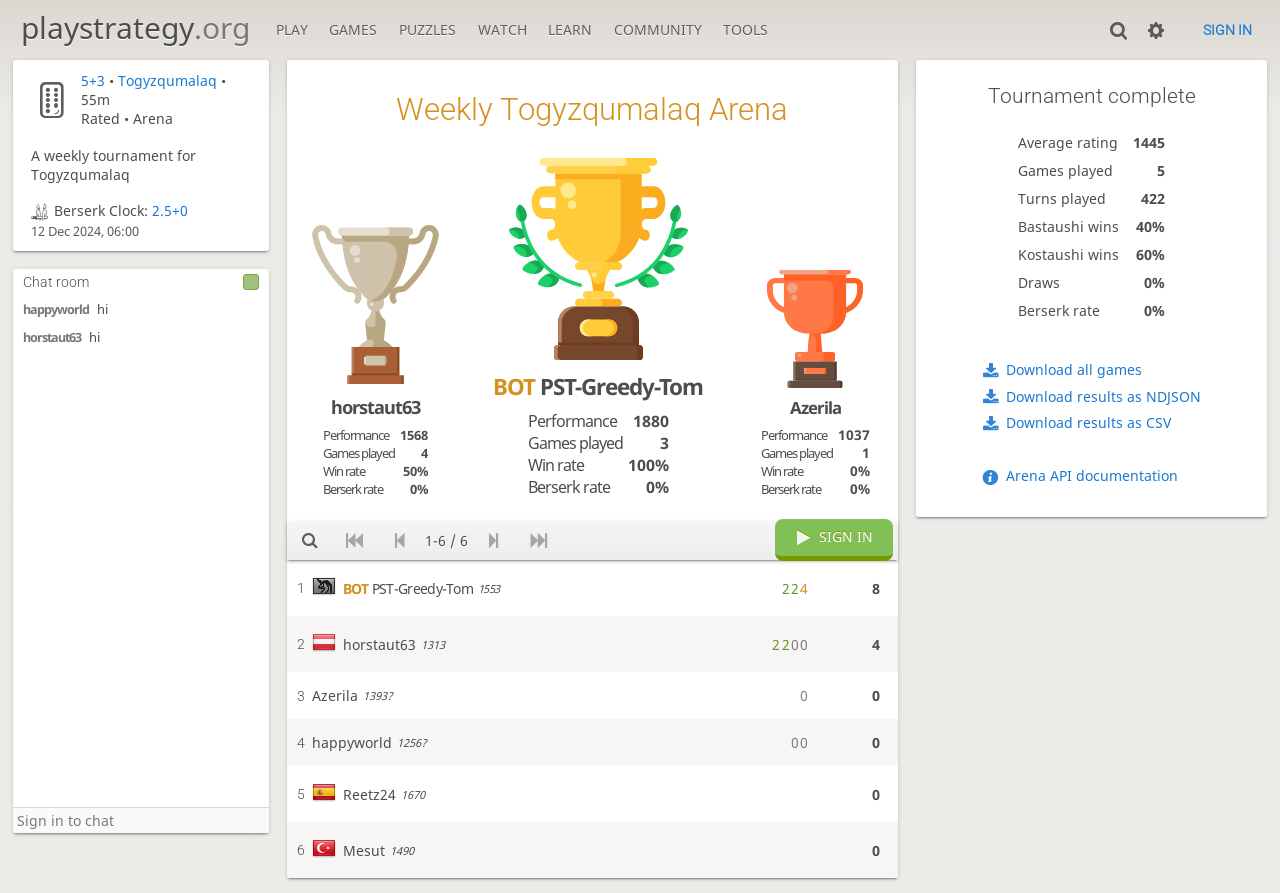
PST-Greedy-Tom (598, 386)
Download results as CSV (1088, 422)
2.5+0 (170, 210)
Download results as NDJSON (1103, 396)
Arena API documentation (1092, 475)
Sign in (1227, 30)
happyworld (56, 309)
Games (353, 29)
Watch (502, 29)
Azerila (815, 407)
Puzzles (427, 29)
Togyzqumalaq (167, 80)
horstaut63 (52, 337)
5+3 (93, 80)
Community (658, 29)
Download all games (1074, 369)
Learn (570, 29)
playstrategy (135, 27)
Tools (745, 29)
